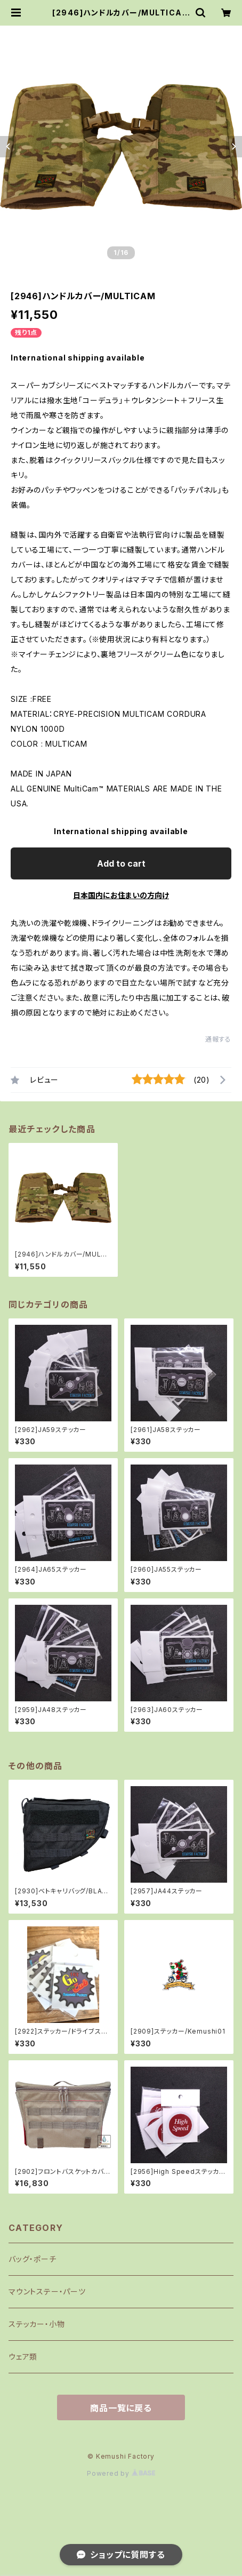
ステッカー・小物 (36, 2324)
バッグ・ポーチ (33, 2258)
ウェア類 (23, 2356)
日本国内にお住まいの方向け (121, 895)
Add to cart (121, 863)
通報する (218, 1039)
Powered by (121, 2473)
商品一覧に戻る (121, 2408)
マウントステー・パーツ (47, 2291)
